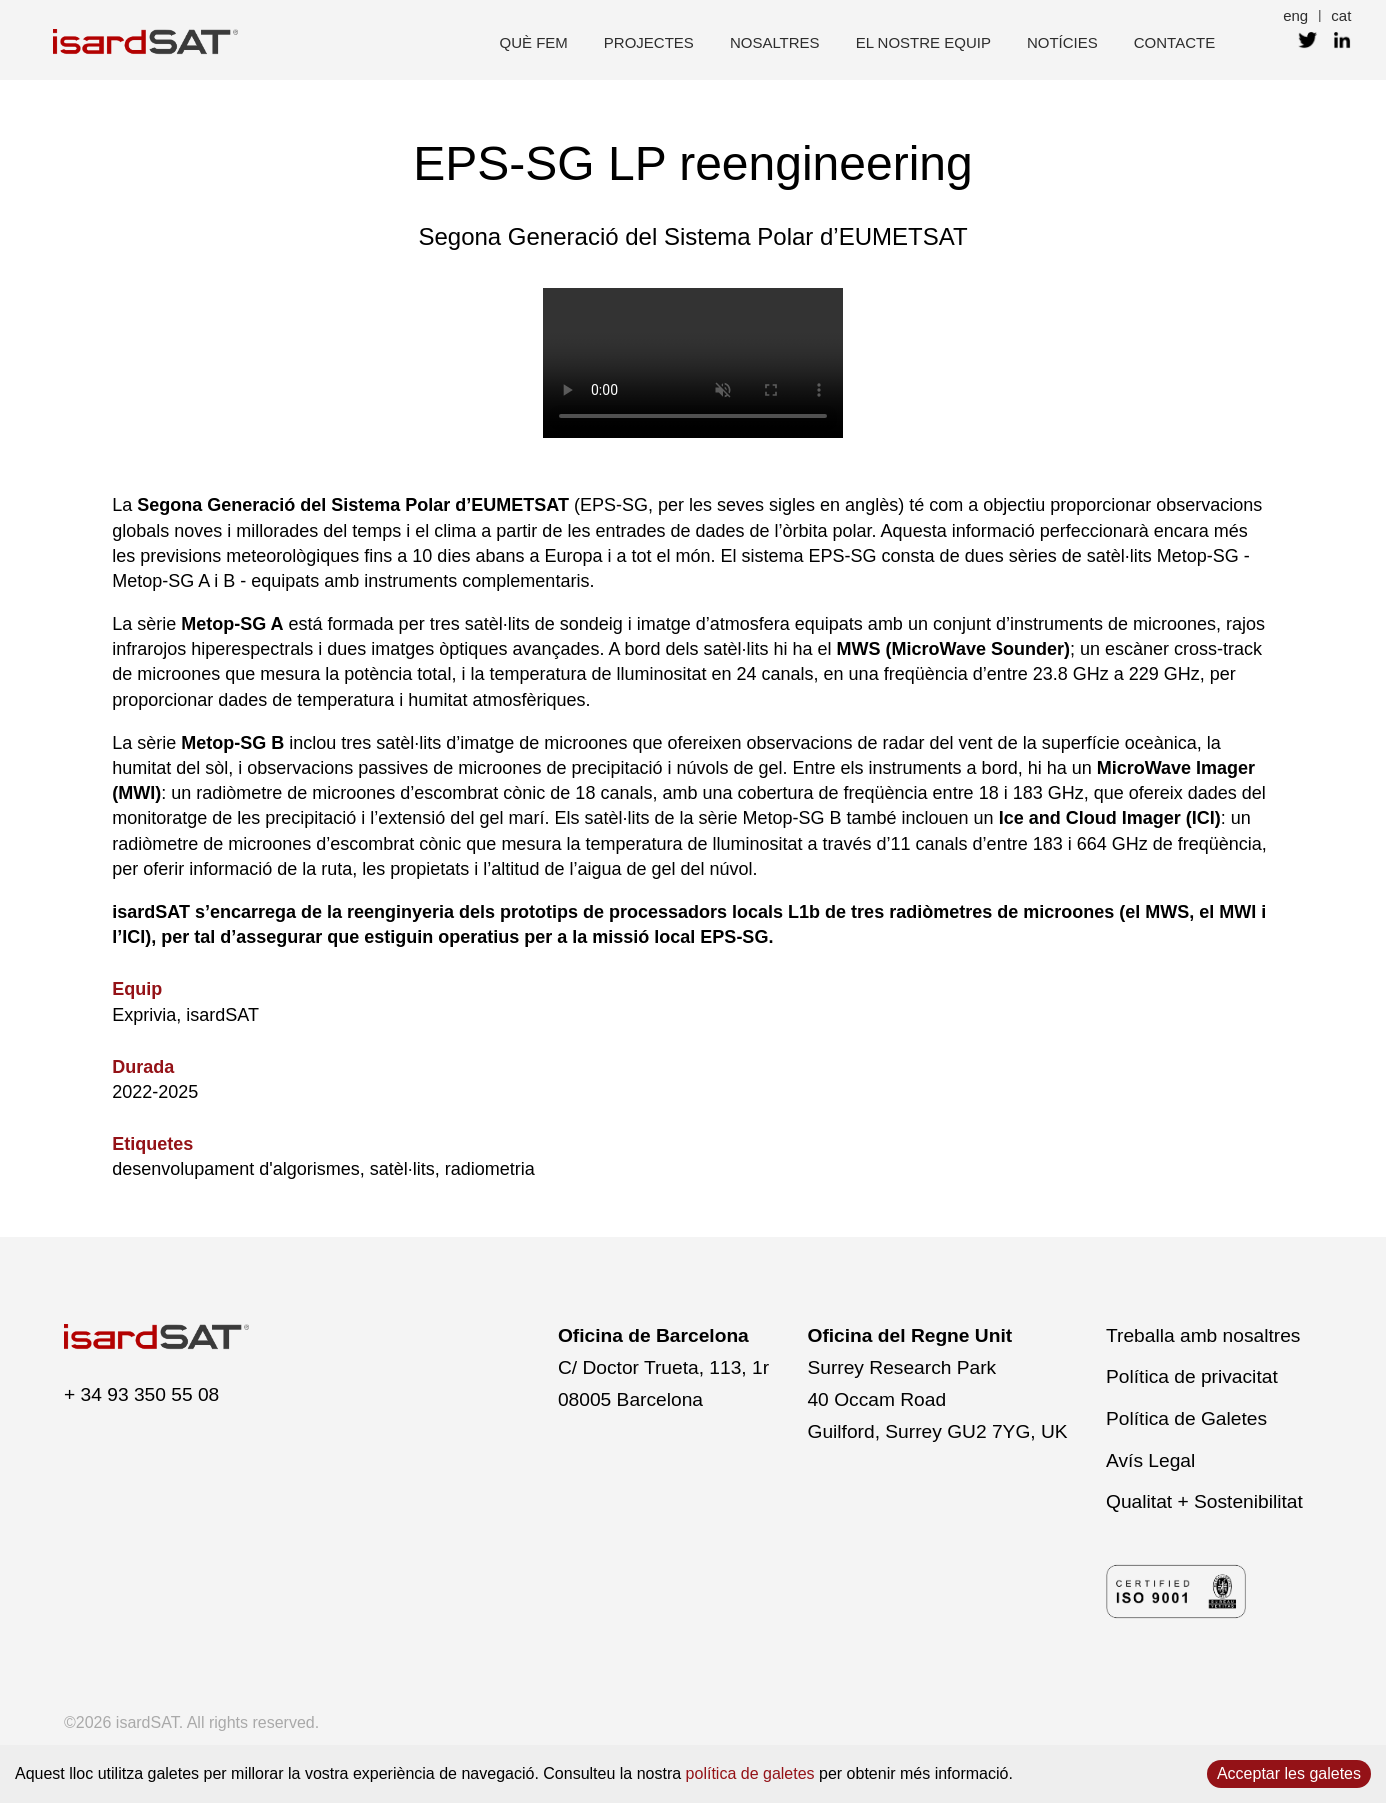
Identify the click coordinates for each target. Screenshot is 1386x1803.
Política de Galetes (1186, 1418)
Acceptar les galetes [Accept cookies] (1289, 1773)
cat (1341, 15)
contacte (1174, 42)
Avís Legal (1150, 1460)
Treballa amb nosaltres (1203, 1335)
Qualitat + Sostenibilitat (1204, 1501)
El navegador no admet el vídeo (693, 363)
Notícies (1062, 42)
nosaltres (775, 42)
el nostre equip (923, 42)
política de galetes (750, 1773)
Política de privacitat (1192, 1376)
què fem (534, 42)
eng (1295, 15)
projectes (649, 42)
